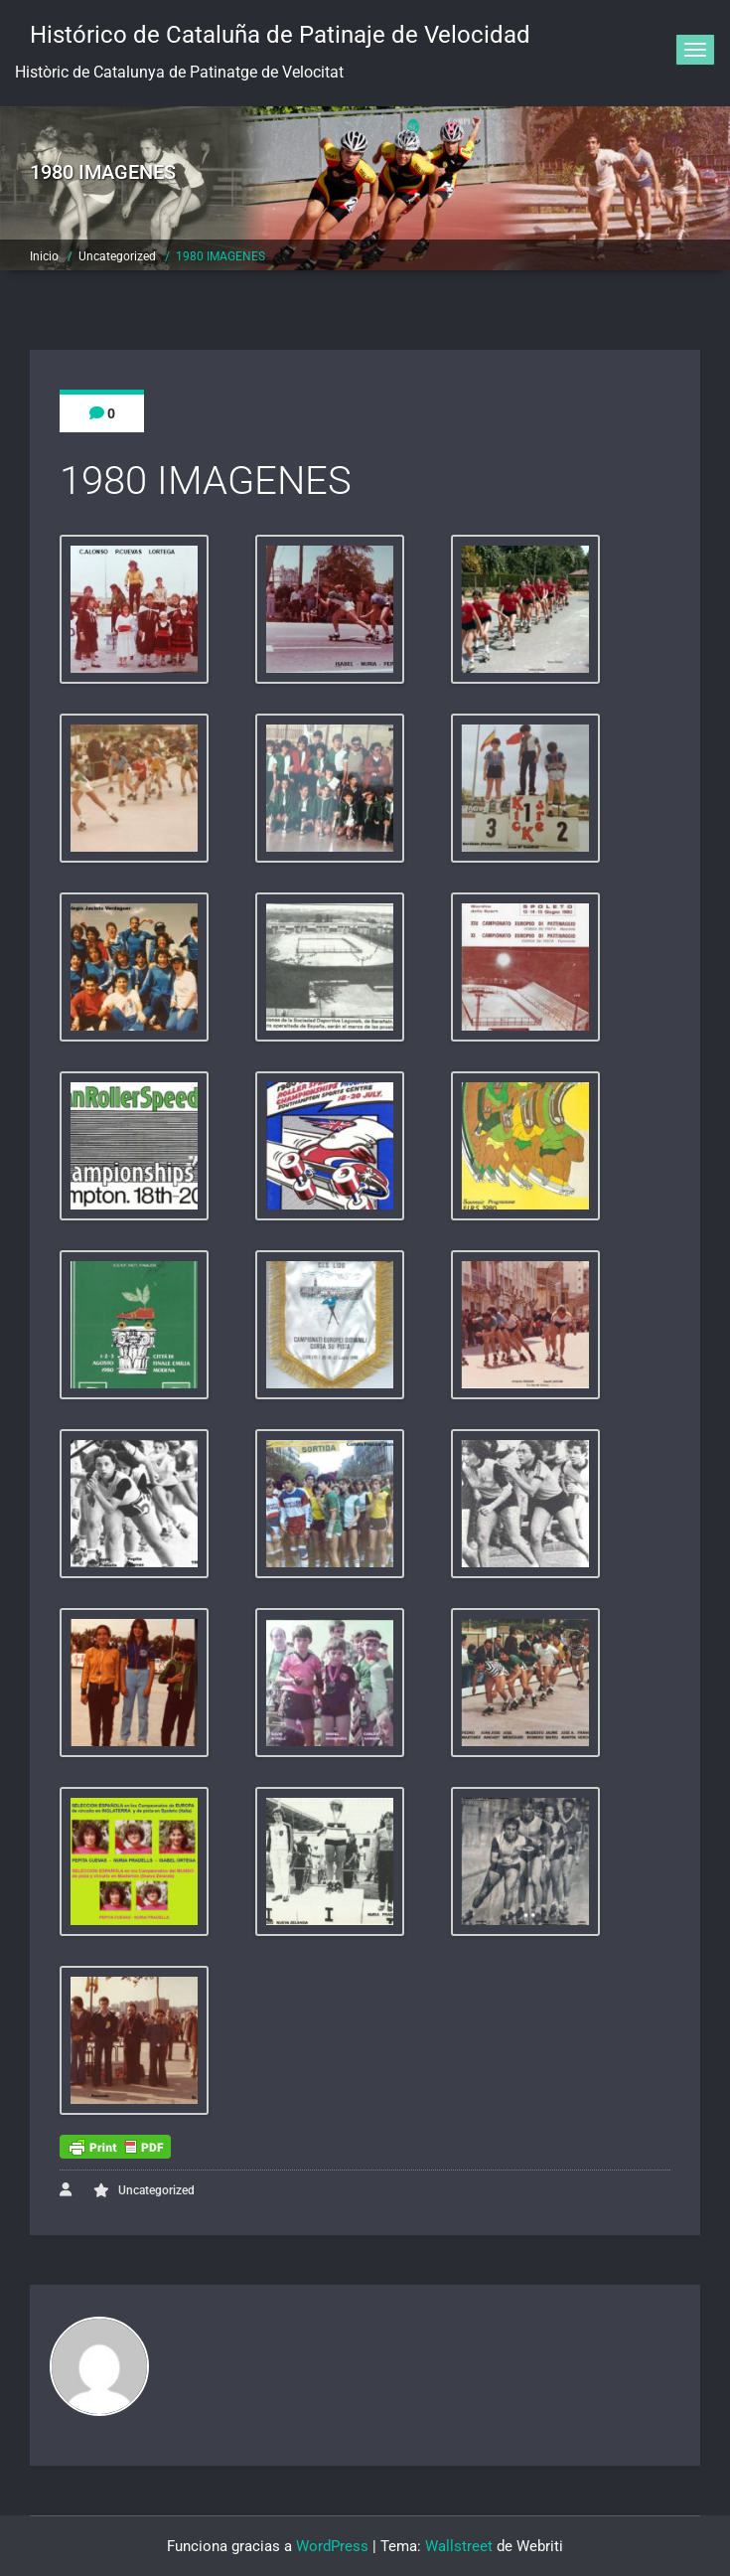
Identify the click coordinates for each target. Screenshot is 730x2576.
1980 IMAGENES (220, 256)
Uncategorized (117, 256)
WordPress (332, 2546)
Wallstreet (459, 2546)
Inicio (44, 256)
